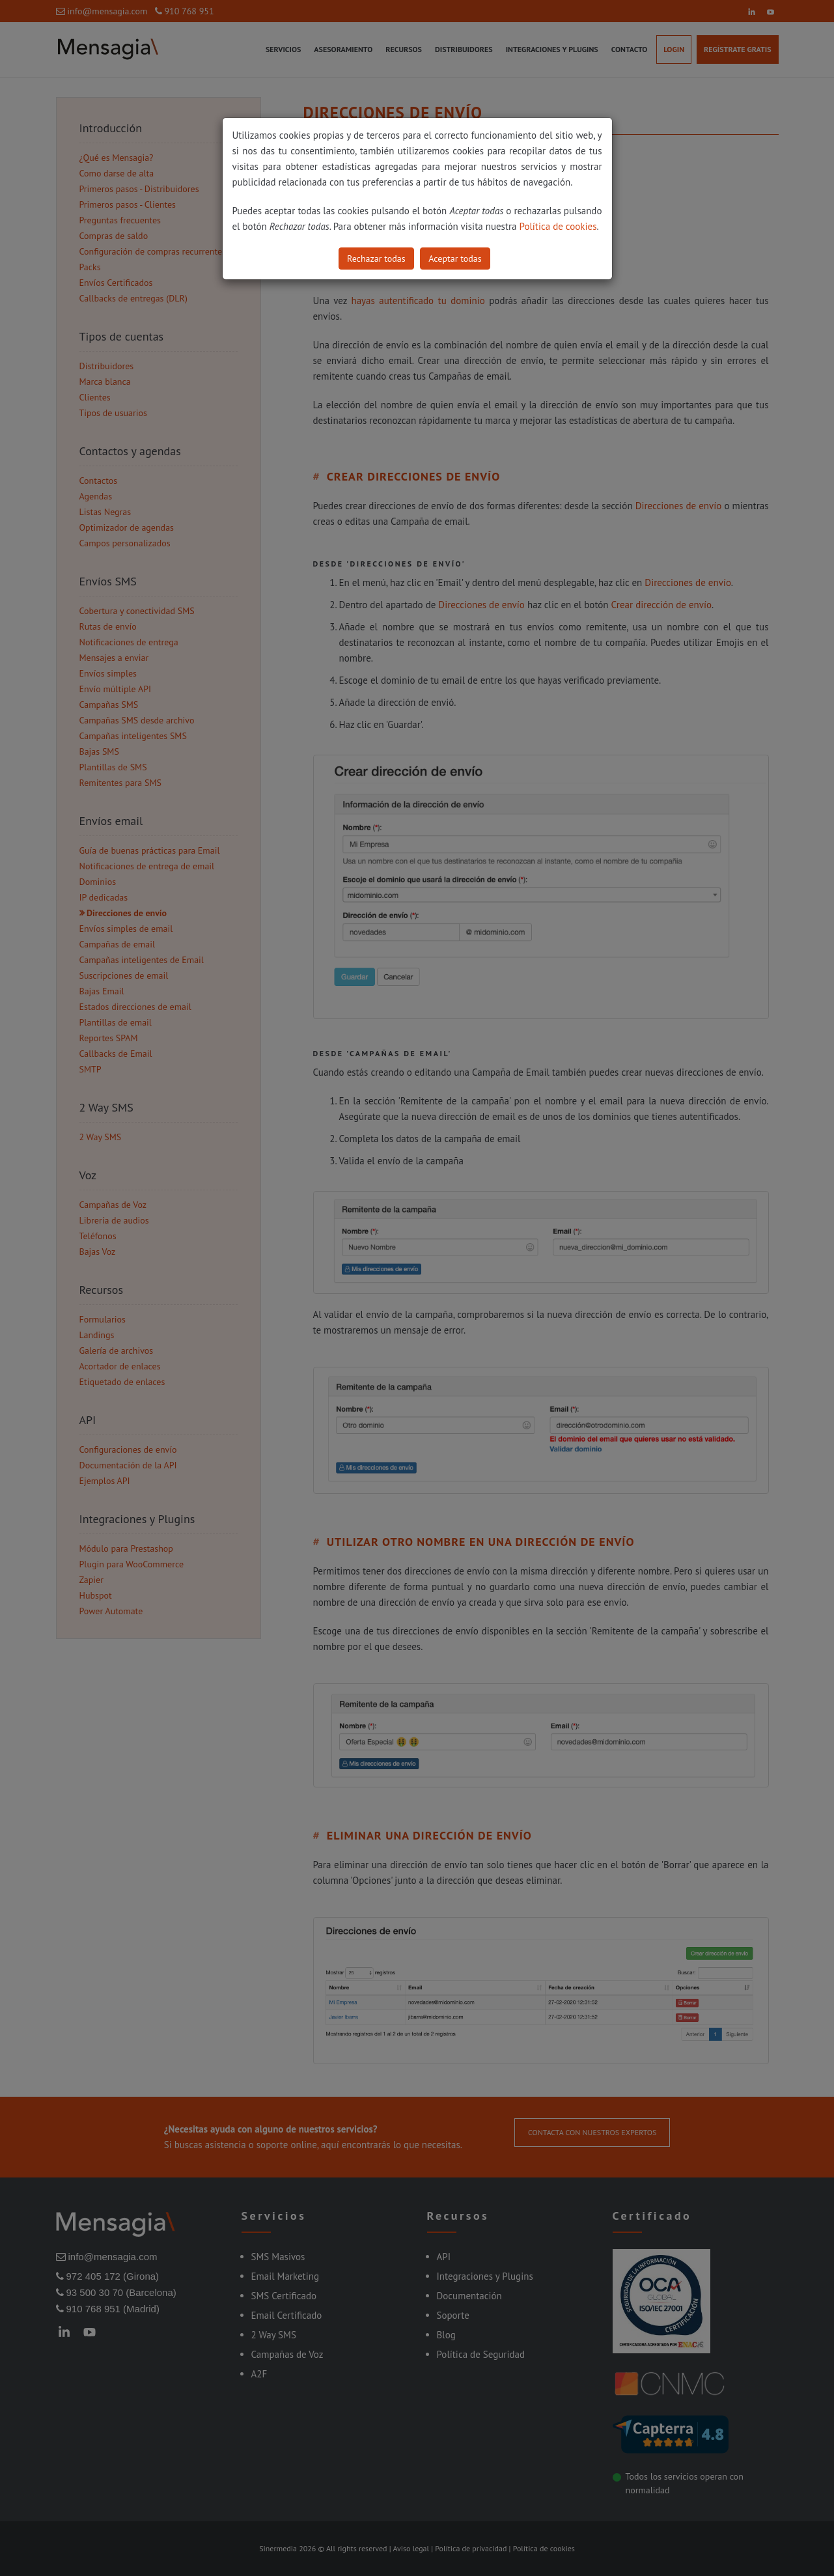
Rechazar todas (376, 258)
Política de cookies (558, 226)
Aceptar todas (454, 258)
